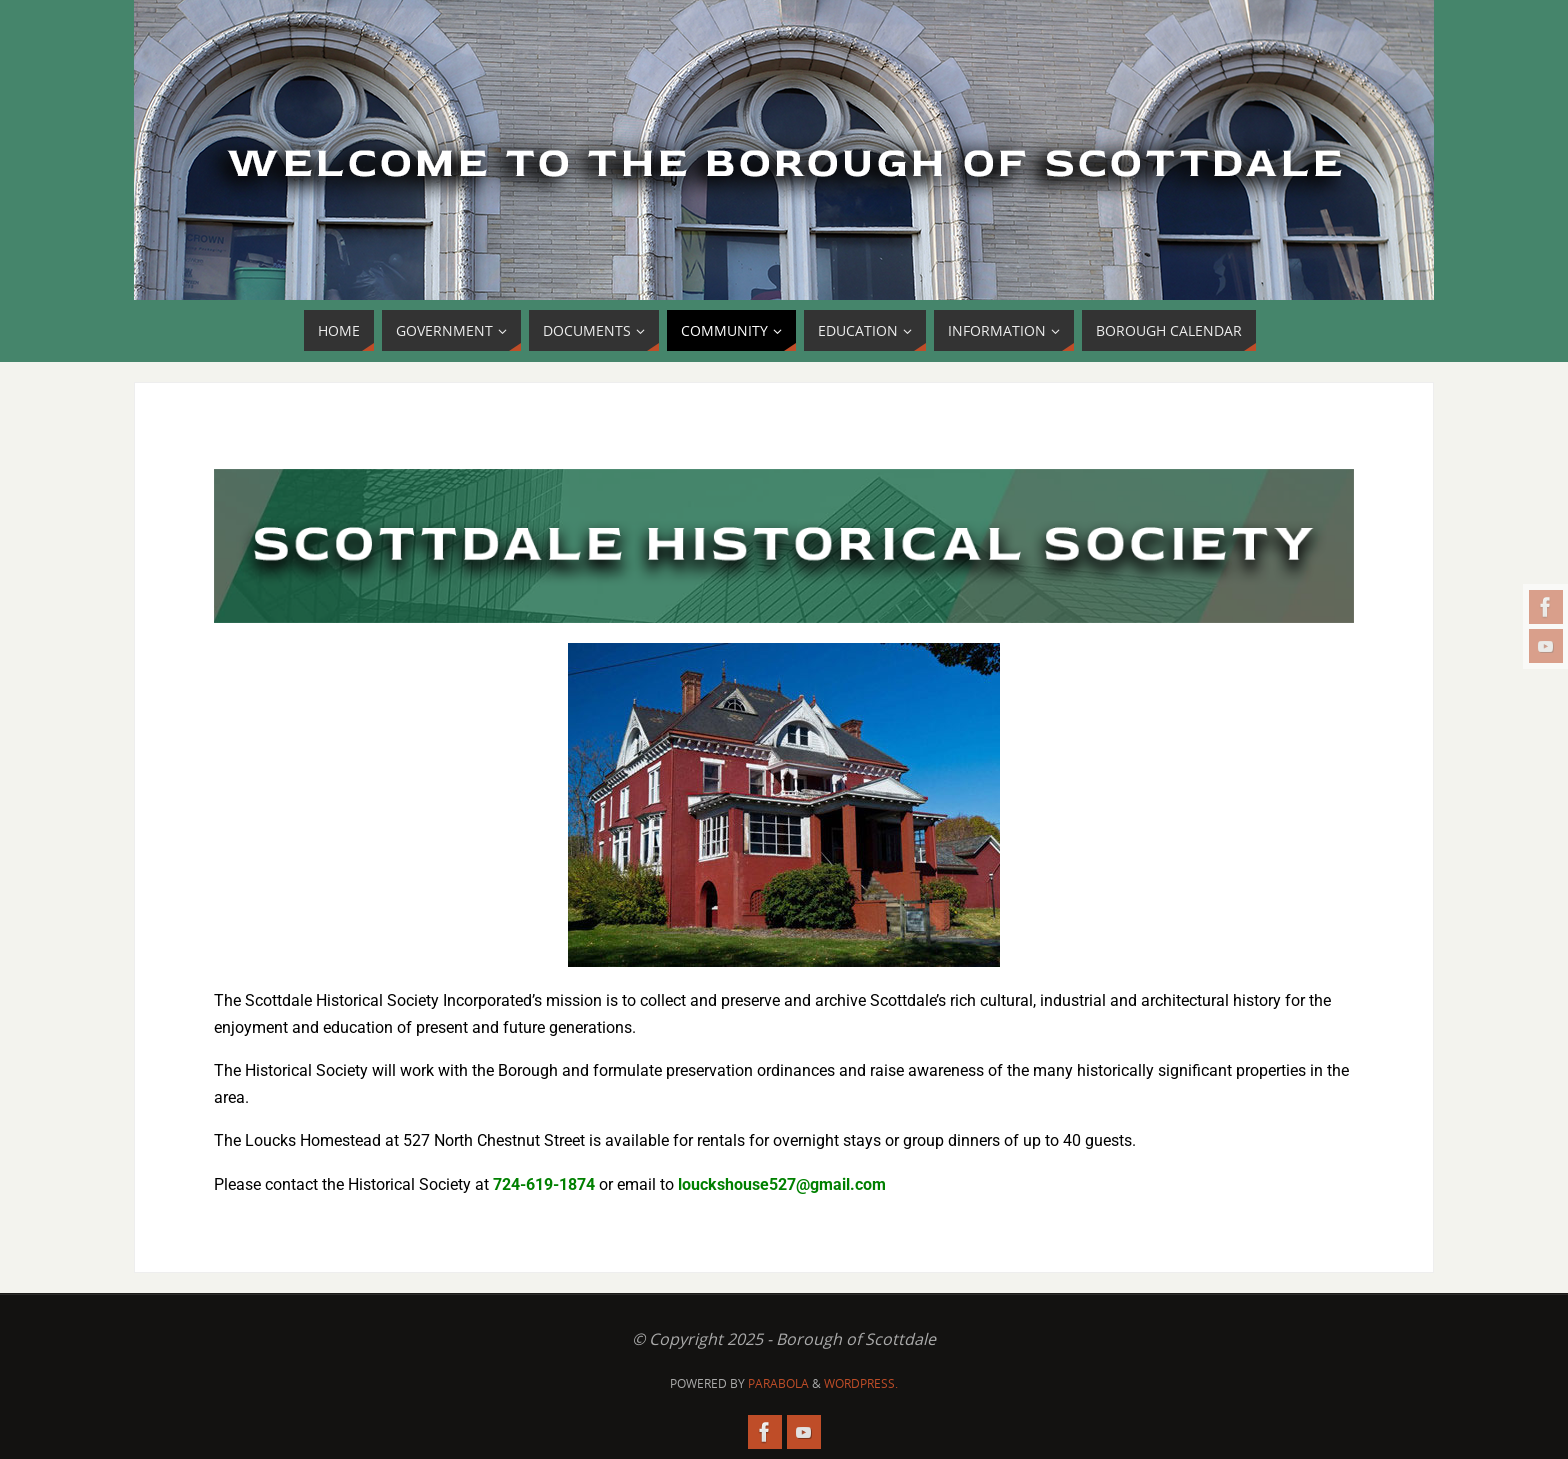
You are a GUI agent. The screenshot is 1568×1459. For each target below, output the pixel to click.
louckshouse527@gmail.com (782, 1184)
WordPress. (861, 1383)
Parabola (778, 1383)
